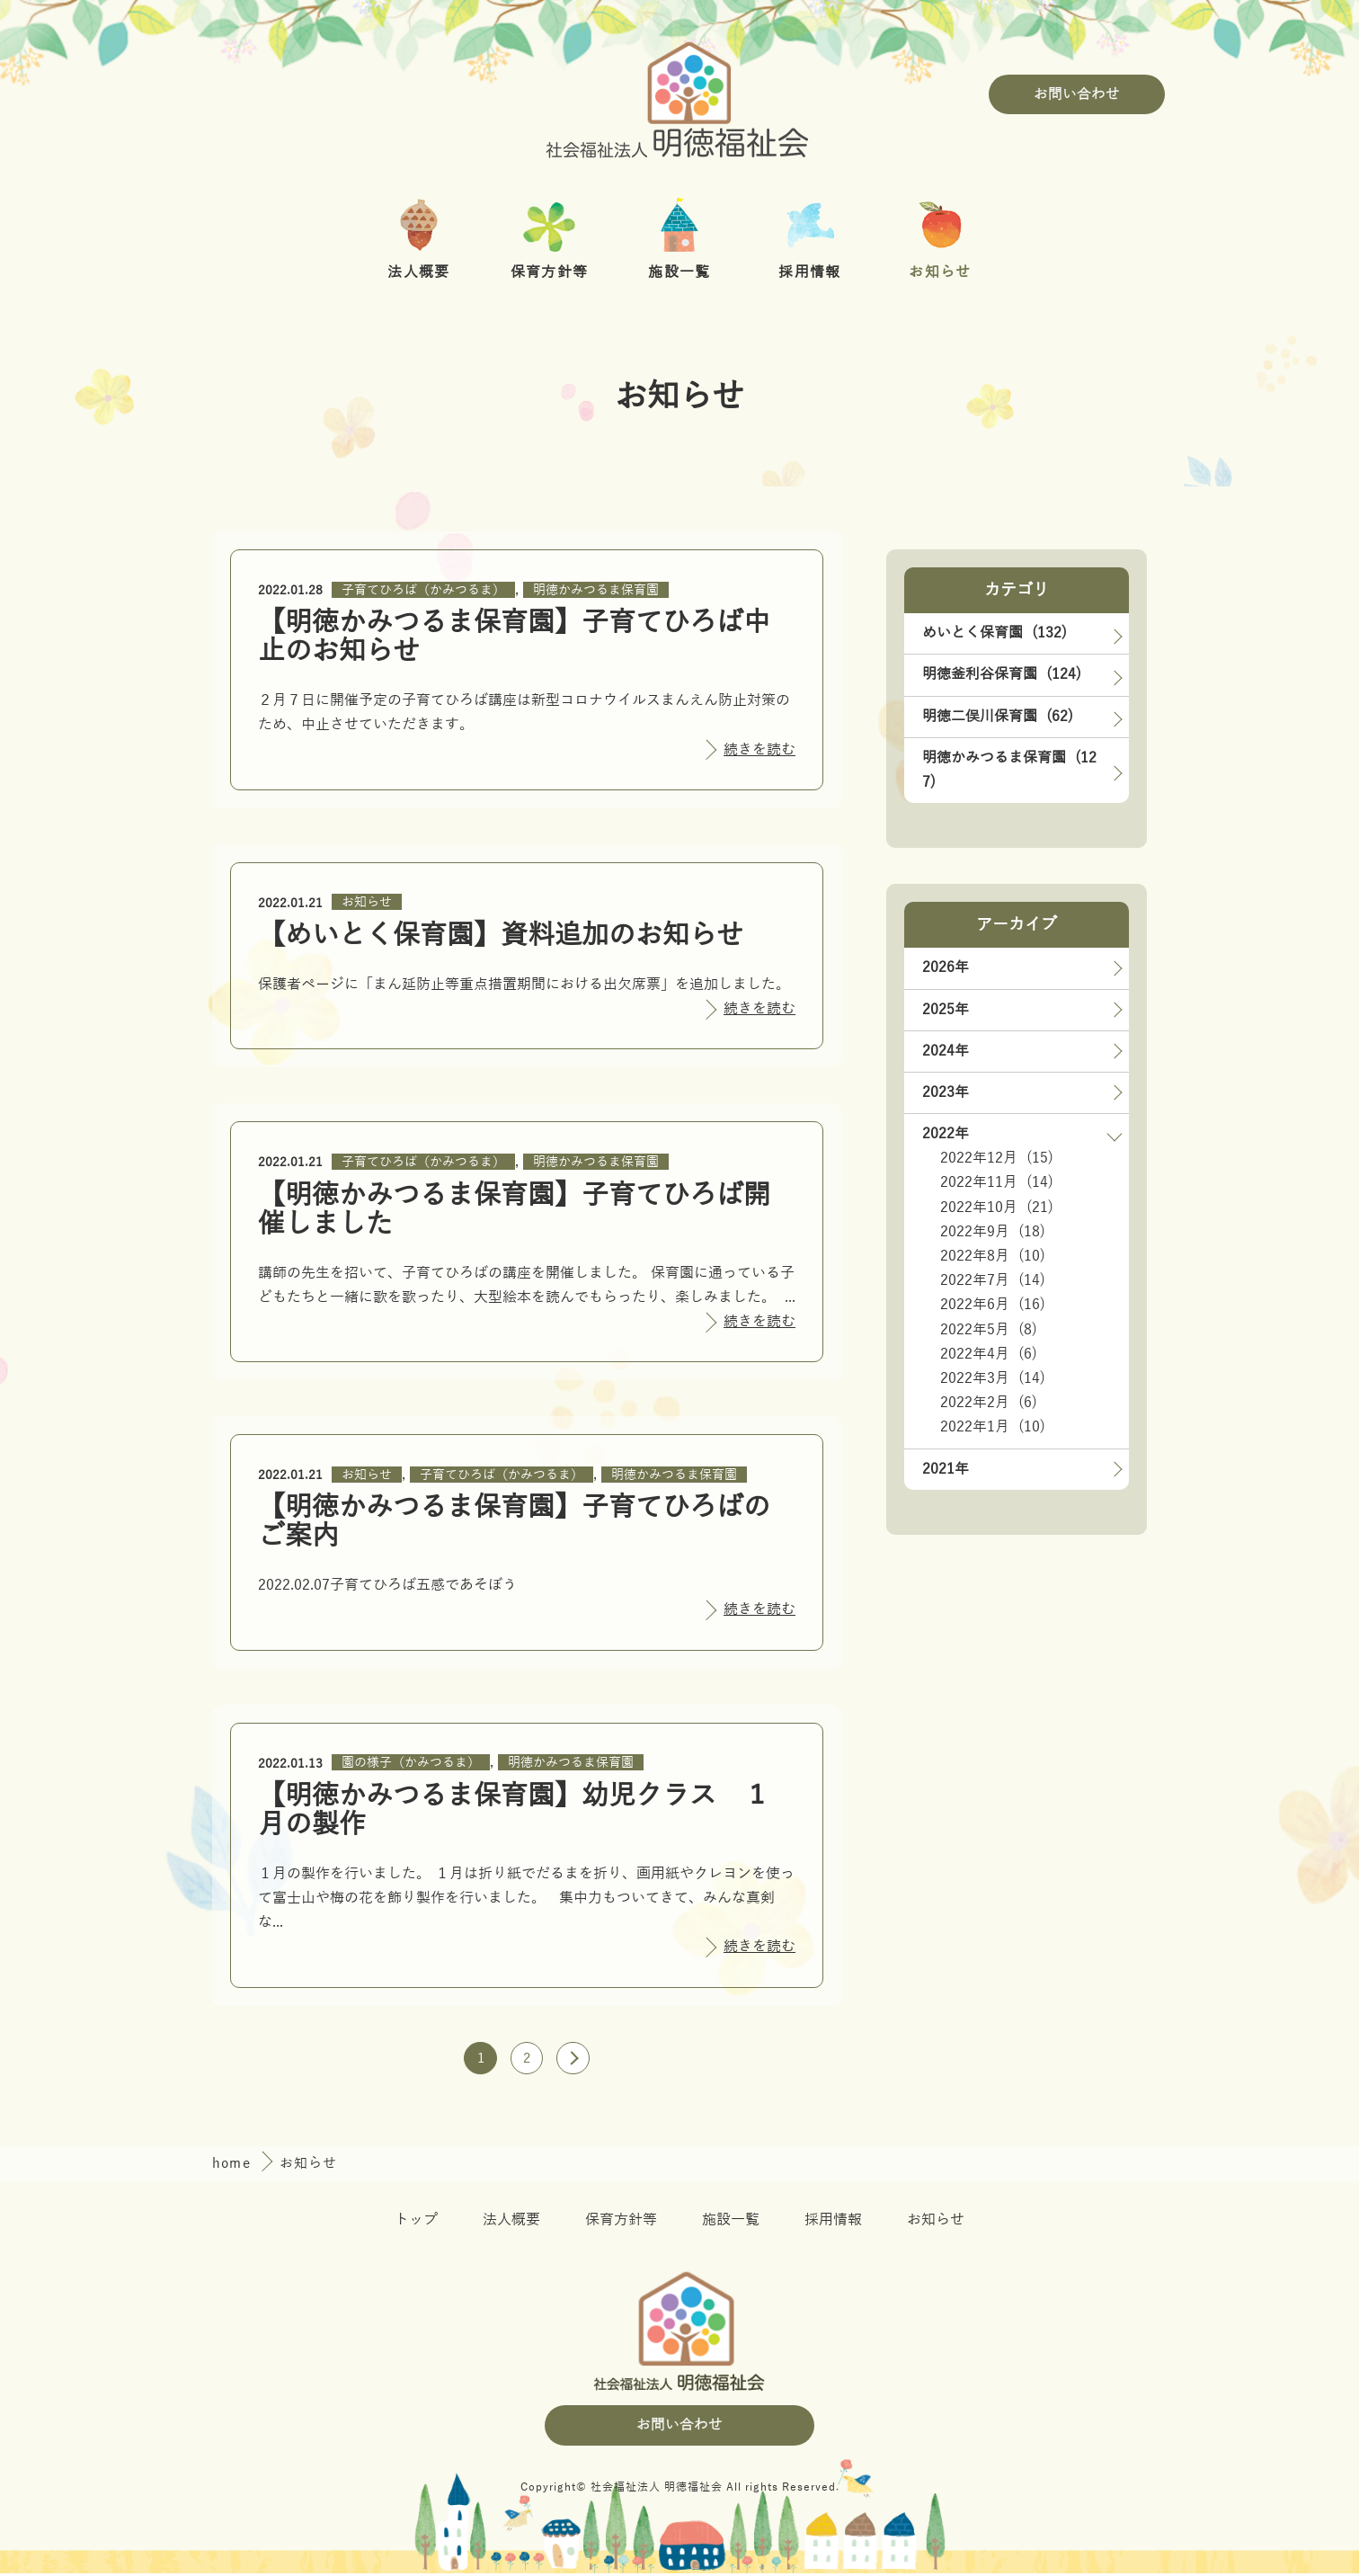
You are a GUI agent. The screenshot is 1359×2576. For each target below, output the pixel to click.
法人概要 (511, 2223)
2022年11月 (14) (996, 1182)
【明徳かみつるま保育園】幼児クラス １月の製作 (514, 1810)
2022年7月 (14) (992, 1280)
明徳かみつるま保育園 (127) (1009, 770)
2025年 (945, 1010)
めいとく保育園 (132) (994, 633)
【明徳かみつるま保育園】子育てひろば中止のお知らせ (514, 637)
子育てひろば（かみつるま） (423, 590)
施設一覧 (730, 2223)
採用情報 (833, 2223)
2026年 (945, 967)
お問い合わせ (1077, 94)
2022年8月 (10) (992, 1256)
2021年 (945, 1469)
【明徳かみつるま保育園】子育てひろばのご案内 (514, 1522)
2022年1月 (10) (992, 1427)
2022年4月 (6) (988, 1354)
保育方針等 (621, 2223)
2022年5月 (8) (988, 1330)
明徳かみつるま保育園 (596, 590)
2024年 (945, 1051)
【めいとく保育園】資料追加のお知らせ (500, 935)
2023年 (945, 1092)
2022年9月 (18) (992, 1232)
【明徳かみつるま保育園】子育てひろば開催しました (514, 1210)
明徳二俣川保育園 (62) (997, 717)
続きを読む (759, 750)
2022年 (945, 1134)
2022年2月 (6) (988, 1403)
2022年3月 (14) (992, 1378)
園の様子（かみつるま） (411, 1762)
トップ (416, 2223)
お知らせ (367, 902)
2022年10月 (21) (996, 1207)
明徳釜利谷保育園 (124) (1001, 674)
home (233, 2167)
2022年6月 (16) (992, 1305)
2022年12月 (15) (996, 1158)
